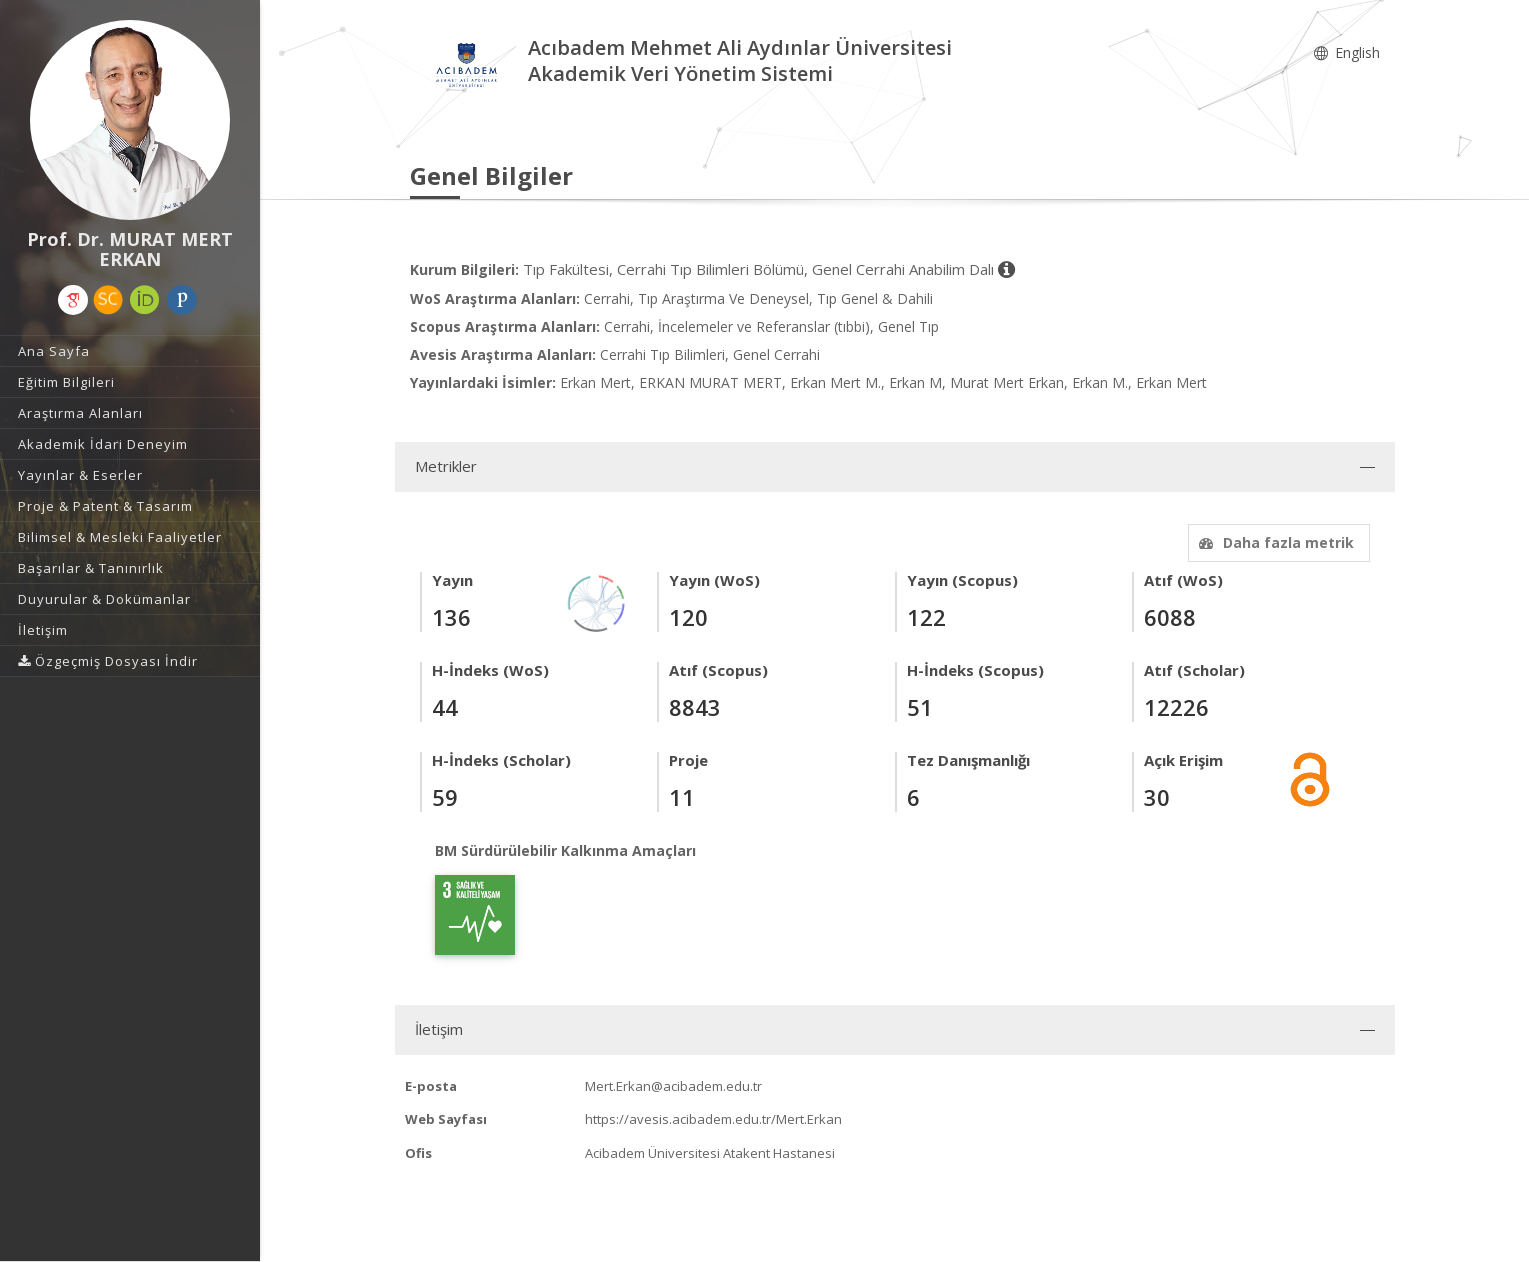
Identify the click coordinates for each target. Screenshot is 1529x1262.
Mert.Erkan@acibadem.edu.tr (673, 1086)
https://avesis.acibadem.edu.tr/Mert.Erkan (713, 1119)
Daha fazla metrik (1274, 542)
